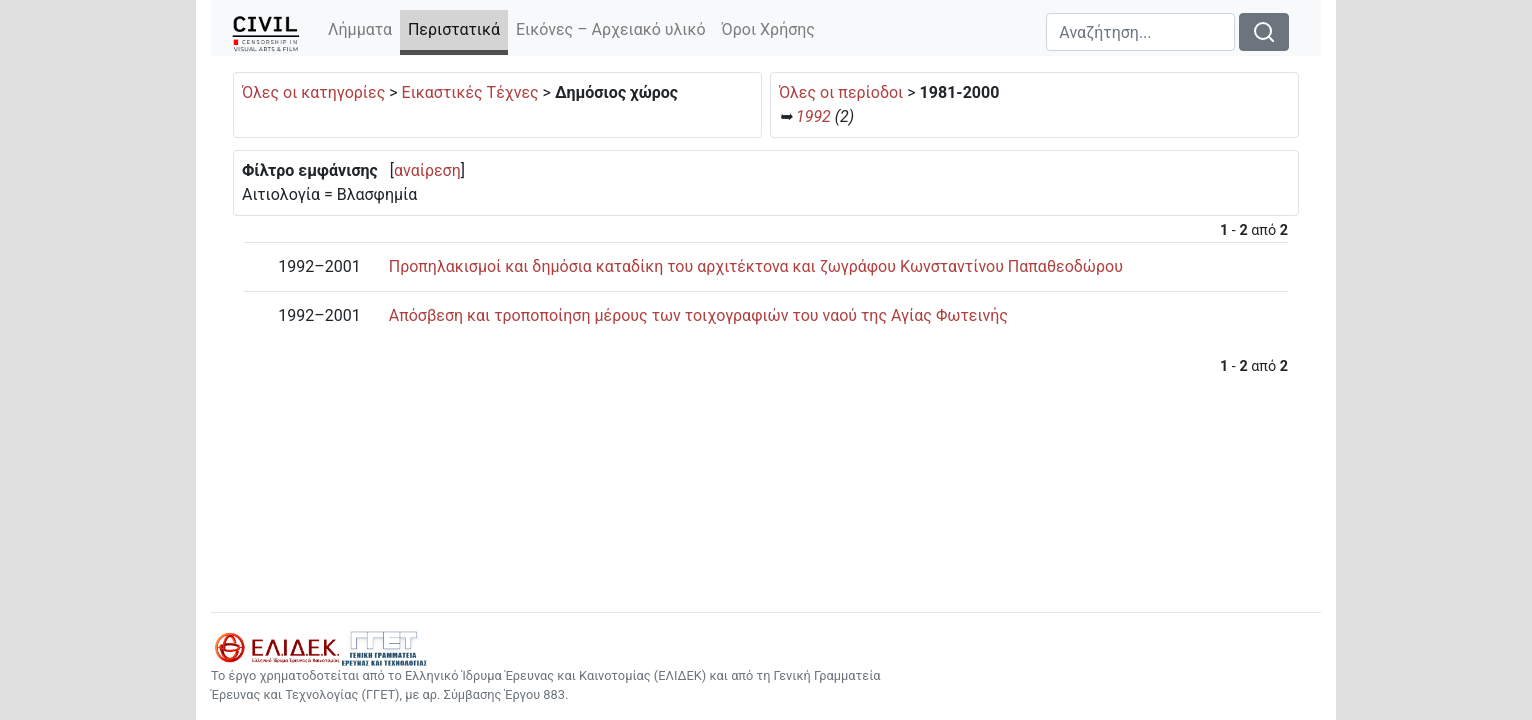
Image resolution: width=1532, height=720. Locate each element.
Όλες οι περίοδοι (841, 92)
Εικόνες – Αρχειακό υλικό (611, 29)
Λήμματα (360, 29)
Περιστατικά (458, 28)
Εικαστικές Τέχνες (470, 92)
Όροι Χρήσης (768, 29)
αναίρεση (427, 170)
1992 (813, 116)
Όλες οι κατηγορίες (313, 92)
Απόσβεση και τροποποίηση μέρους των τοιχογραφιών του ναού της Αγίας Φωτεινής (698, 315)
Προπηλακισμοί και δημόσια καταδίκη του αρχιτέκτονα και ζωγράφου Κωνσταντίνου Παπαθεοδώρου (756, 266)
